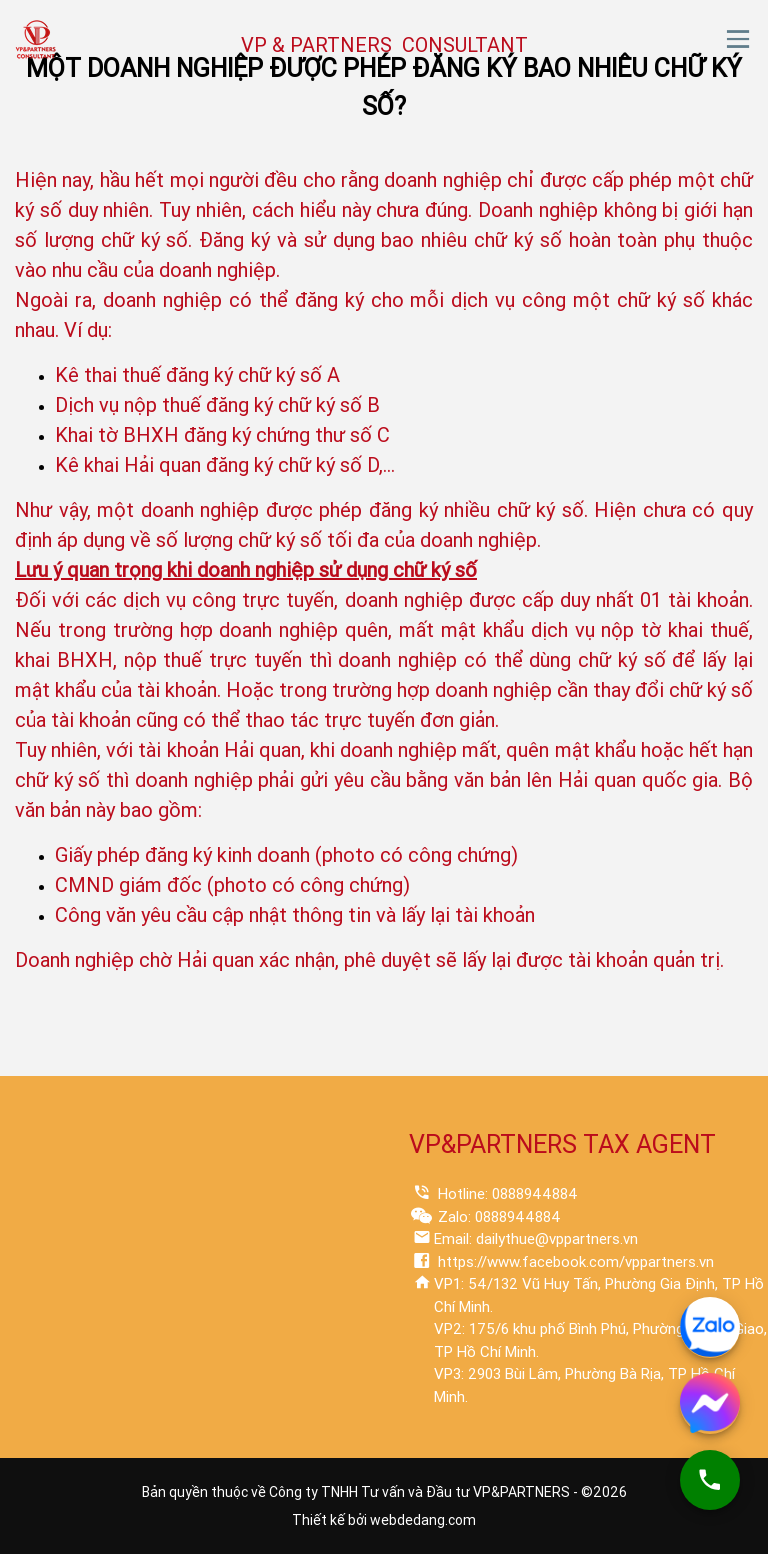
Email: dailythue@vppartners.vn (536, 1239)
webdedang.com (423, 1520)
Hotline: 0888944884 (506, 1194)
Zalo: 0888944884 (497, 1217)
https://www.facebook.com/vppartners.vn (574, 1262)
